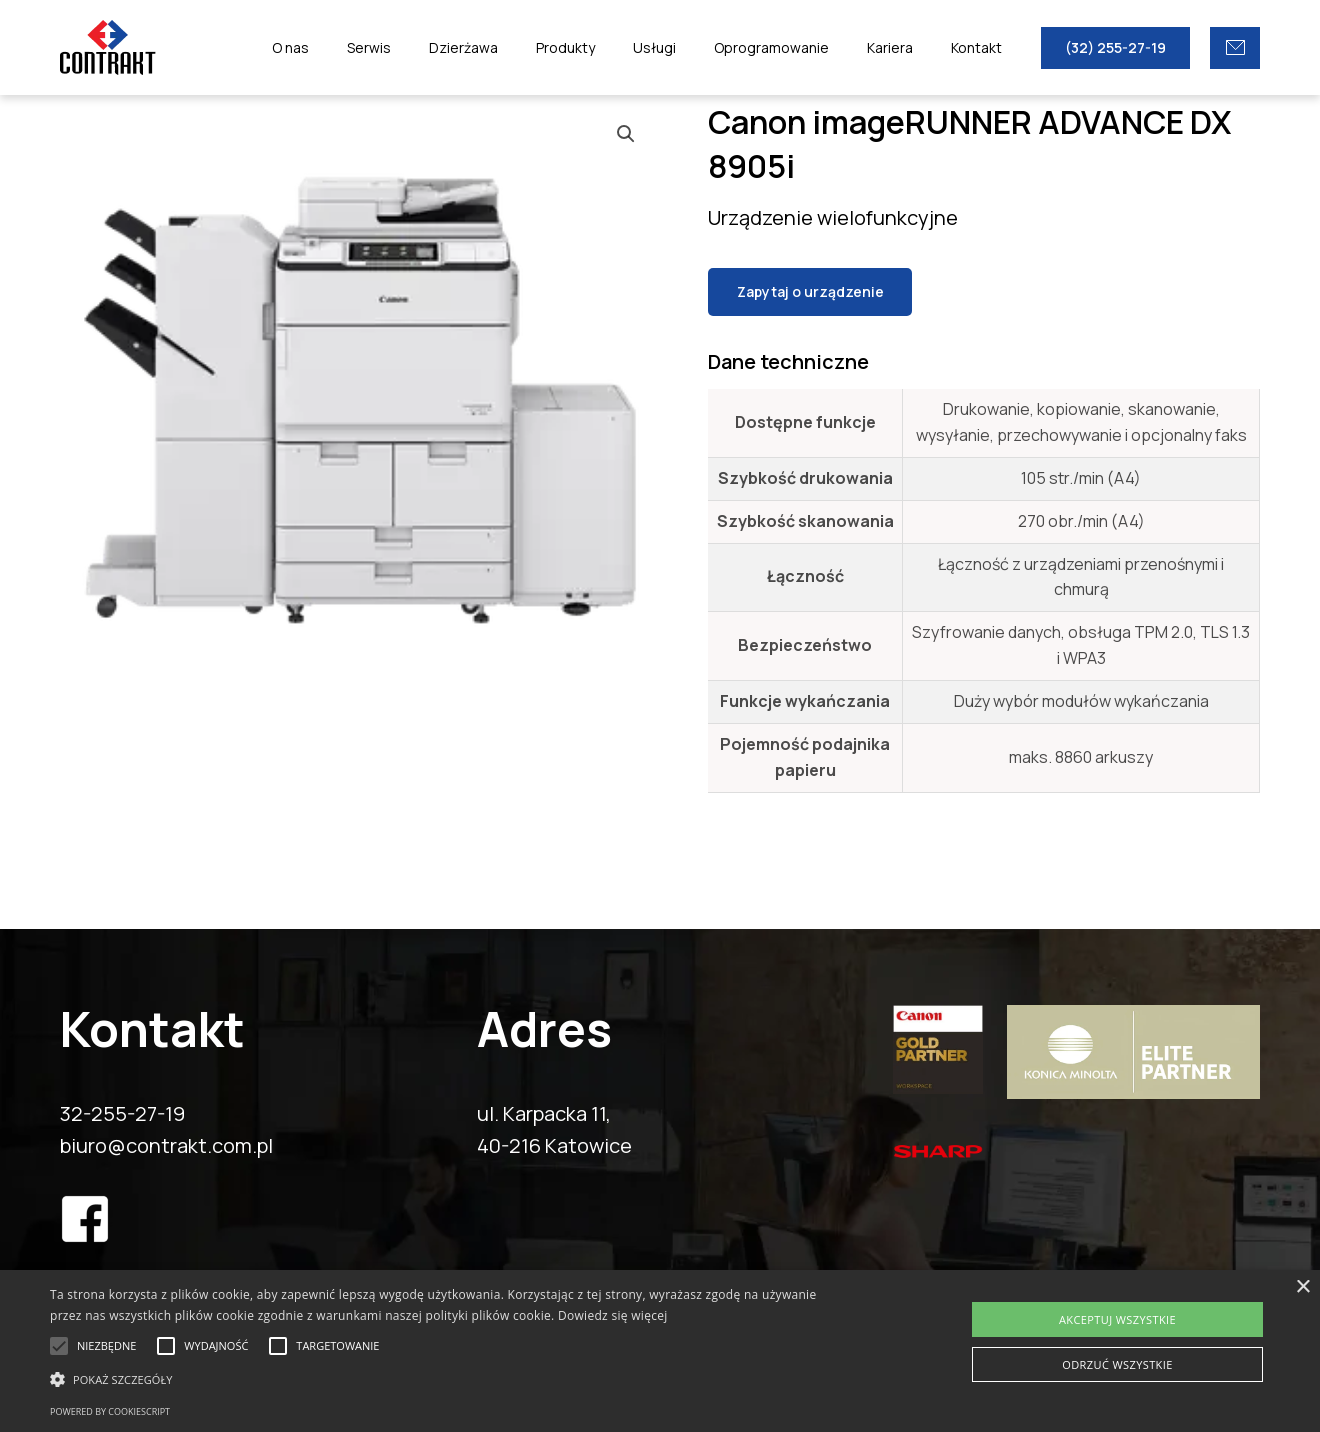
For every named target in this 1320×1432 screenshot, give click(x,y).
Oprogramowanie (796, 48)
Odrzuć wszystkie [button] (1117, 1364)
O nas (365, 48)
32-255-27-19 (122, 1113)
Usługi (689, 48)
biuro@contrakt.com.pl (166, 1145)
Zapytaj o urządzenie (810, 291)
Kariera (905, 48)
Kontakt (981, 48)
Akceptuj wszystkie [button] (1117, 1319)
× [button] (1302, 1287)
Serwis (434, 48)
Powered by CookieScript (110, 1411)
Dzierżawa (518, 48)
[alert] (660, 1351)
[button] (446, 1379)
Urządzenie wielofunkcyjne (833, 217)
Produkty (610, 48)
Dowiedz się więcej (613, 1315)
